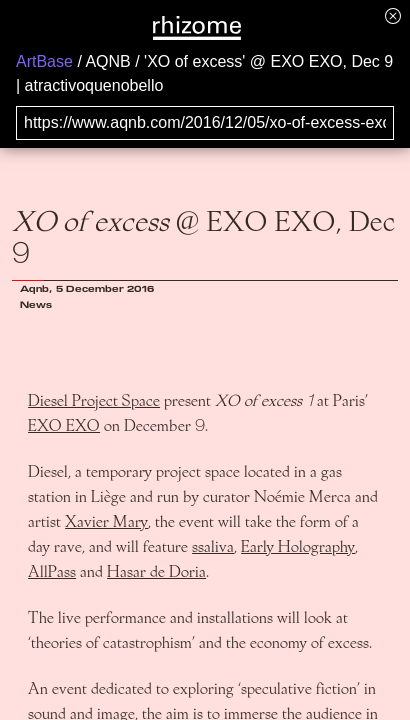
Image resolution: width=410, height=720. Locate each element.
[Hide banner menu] (393, 15)
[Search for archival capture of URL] (205, 123)
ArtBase (44, 61)
